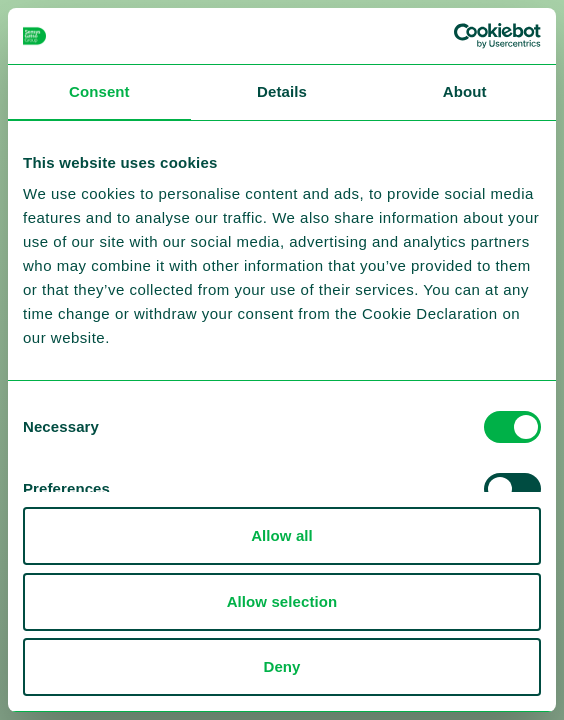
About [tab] (465, 91)
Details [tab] (282, 91)
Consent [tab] (99, 91)
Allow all (282, 535)
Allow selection (282, 601)
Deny (281, 666)
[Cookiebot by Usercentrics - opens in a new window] (453, 36)
